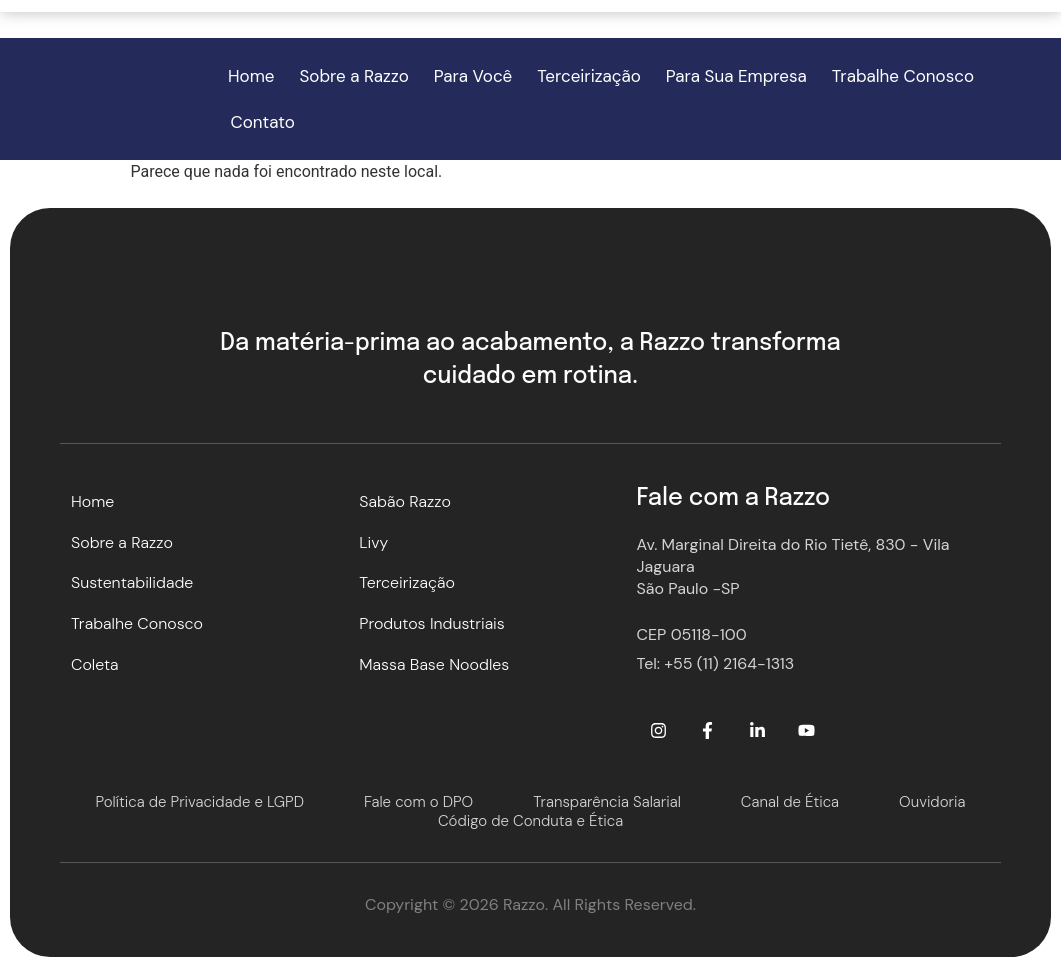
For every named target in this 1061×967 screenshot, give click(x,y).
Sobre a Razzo (354, 76)
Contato (263, 122)
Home (251, 76)
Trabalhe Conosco (903, 76)
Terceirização (589, 76)
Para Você (473, 76)
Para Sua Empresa (736, 76)
